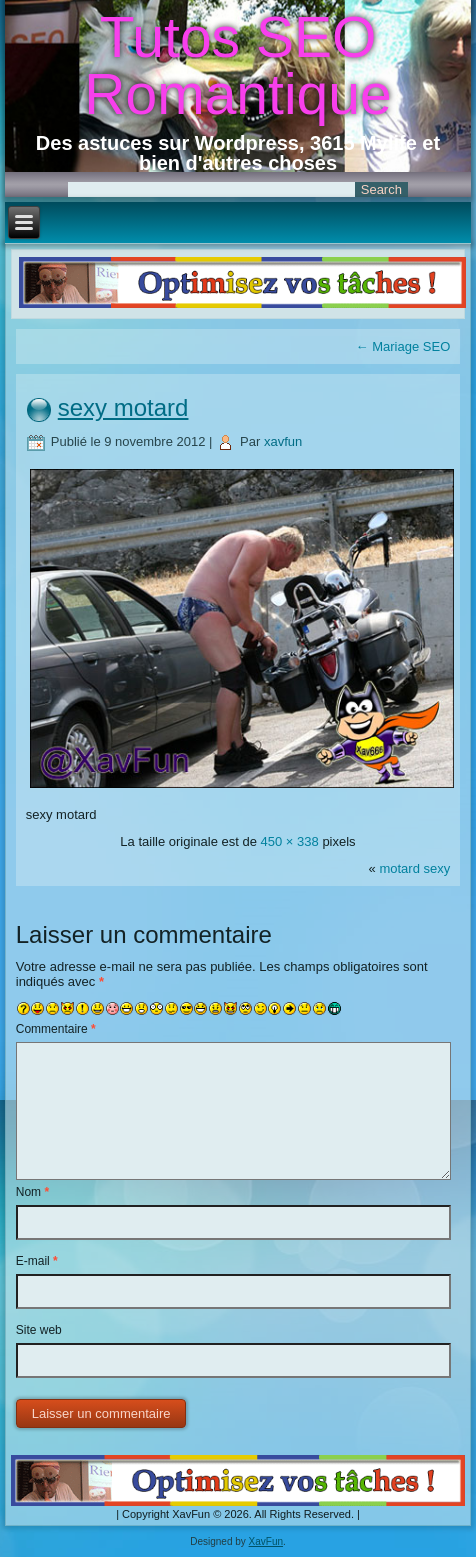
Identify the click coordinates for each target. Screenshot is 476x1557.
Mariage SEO (403, 346)
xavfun (283, 441)
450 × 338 (290, 841)
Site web (39, 1330)
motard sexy (414, 868)
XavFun (266, 1541)
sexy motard (123, 407)
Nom (32, 1192)
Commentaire (56, 1029)
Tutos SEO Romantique (237, 65)
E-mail (37, 1261)
